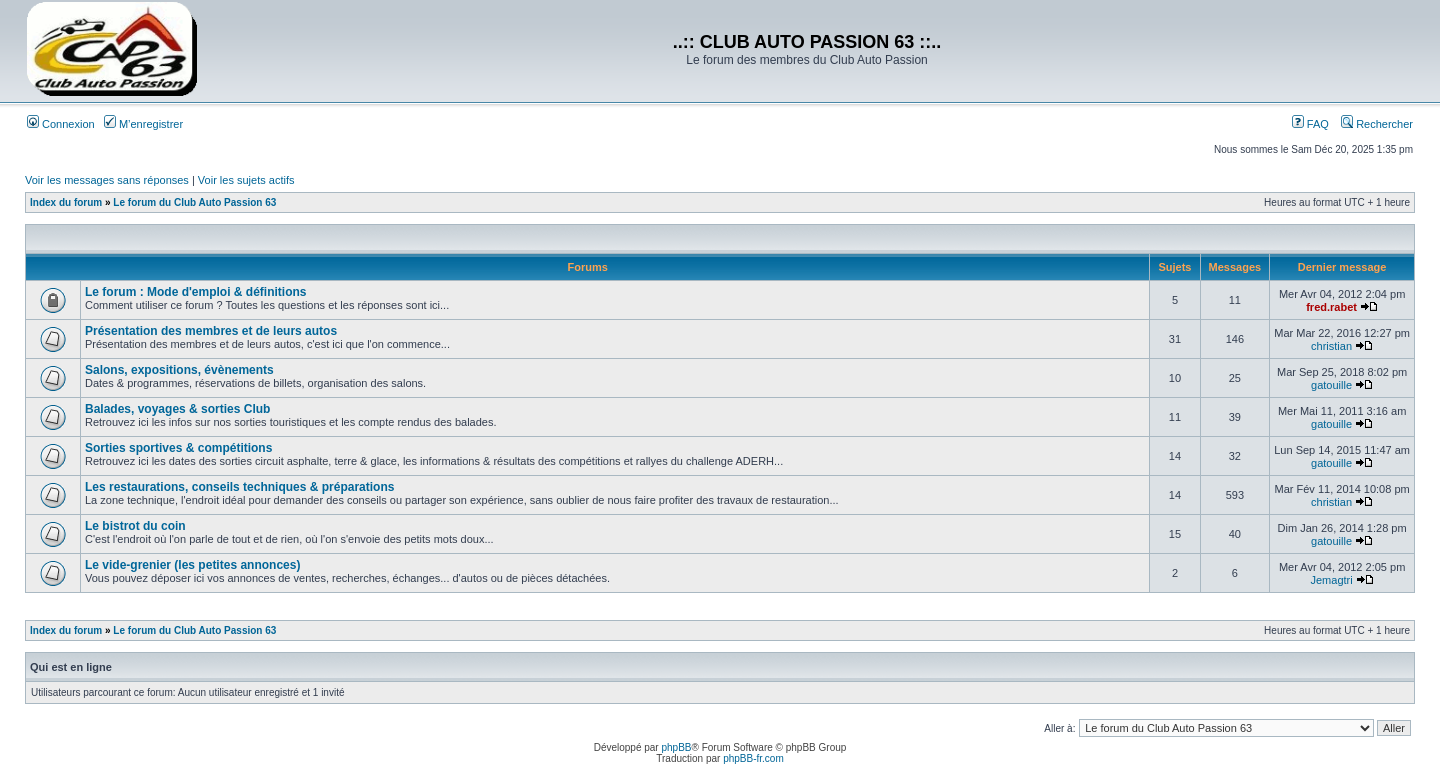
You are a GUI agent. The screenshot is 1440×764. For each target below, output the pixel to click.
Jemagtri (1331, 580)
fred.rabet (1331, 307)
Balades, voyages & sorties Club (177, 409)
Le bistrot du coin (135, 526)
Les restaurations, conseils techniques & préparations (239, 487)
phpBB (676, 747)
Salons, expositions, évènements (179, 370)
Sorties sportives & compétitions (178, 448)
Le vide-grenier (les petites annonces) (192, 565)
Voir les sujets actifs (246, 180)
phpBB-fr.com (753, 758)
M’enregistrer (143, 124)
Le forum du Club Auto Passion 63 (194, 202)
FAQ (1310, 124)
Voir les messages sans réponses (107, 180)
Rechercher (1377, 124)
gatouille (1331, 385)
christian (1331, 346)
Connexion (61, 124)
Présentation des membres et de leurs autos (211, 331)
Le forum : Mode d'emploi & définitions (196, 292)
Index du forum (66, 202)
